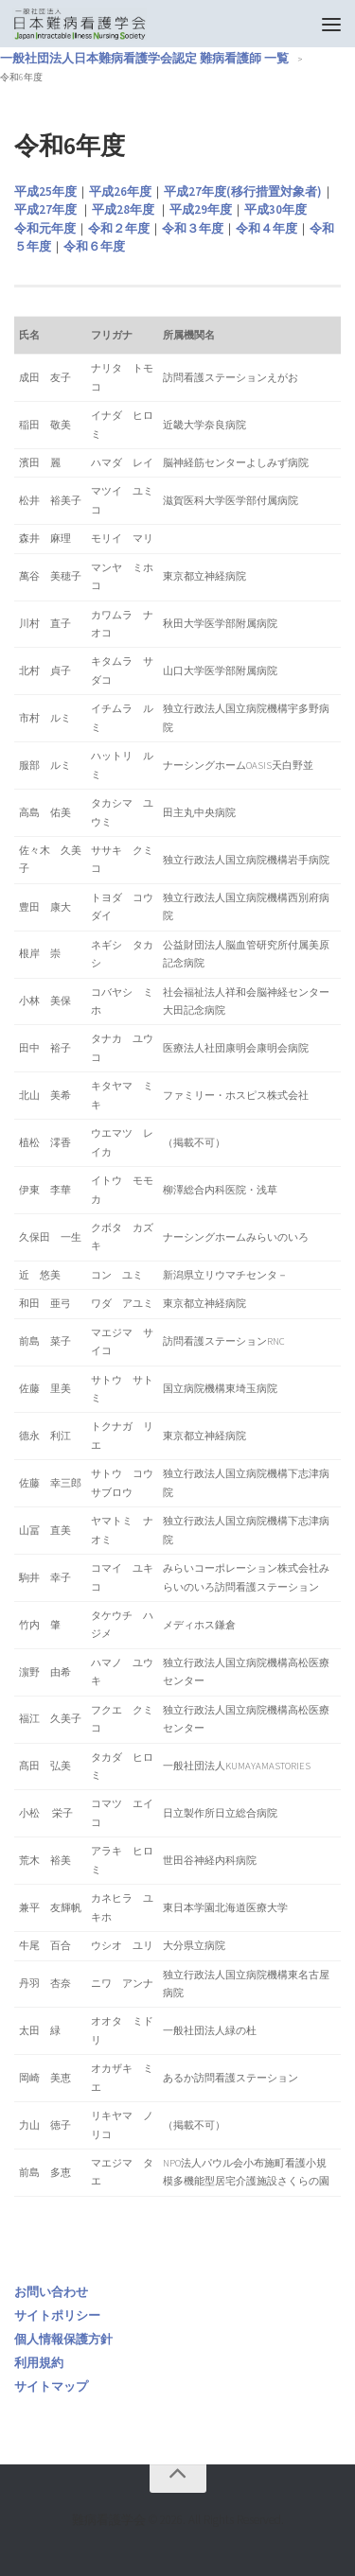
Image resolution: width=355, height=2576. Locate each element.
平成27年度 (45, 209)
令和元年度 (45, 228)
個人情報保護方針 (63, 2339)
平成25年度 (45, 191)
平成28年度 (123, 209)
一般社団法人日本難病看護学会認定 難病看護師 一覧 (144, 58)
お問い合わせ (51, 2292)
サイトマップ (51, 2386)
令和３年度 (192, 228)
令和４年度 (266, 228)
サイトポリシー (57, 2315)
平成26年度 (120, 191)
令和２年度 (119, 228)
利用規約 (38, 2363)
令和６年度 (94, 246)
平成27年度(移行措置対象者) (243, 191)
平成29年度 (200, 209)
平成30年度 (275, 209)
